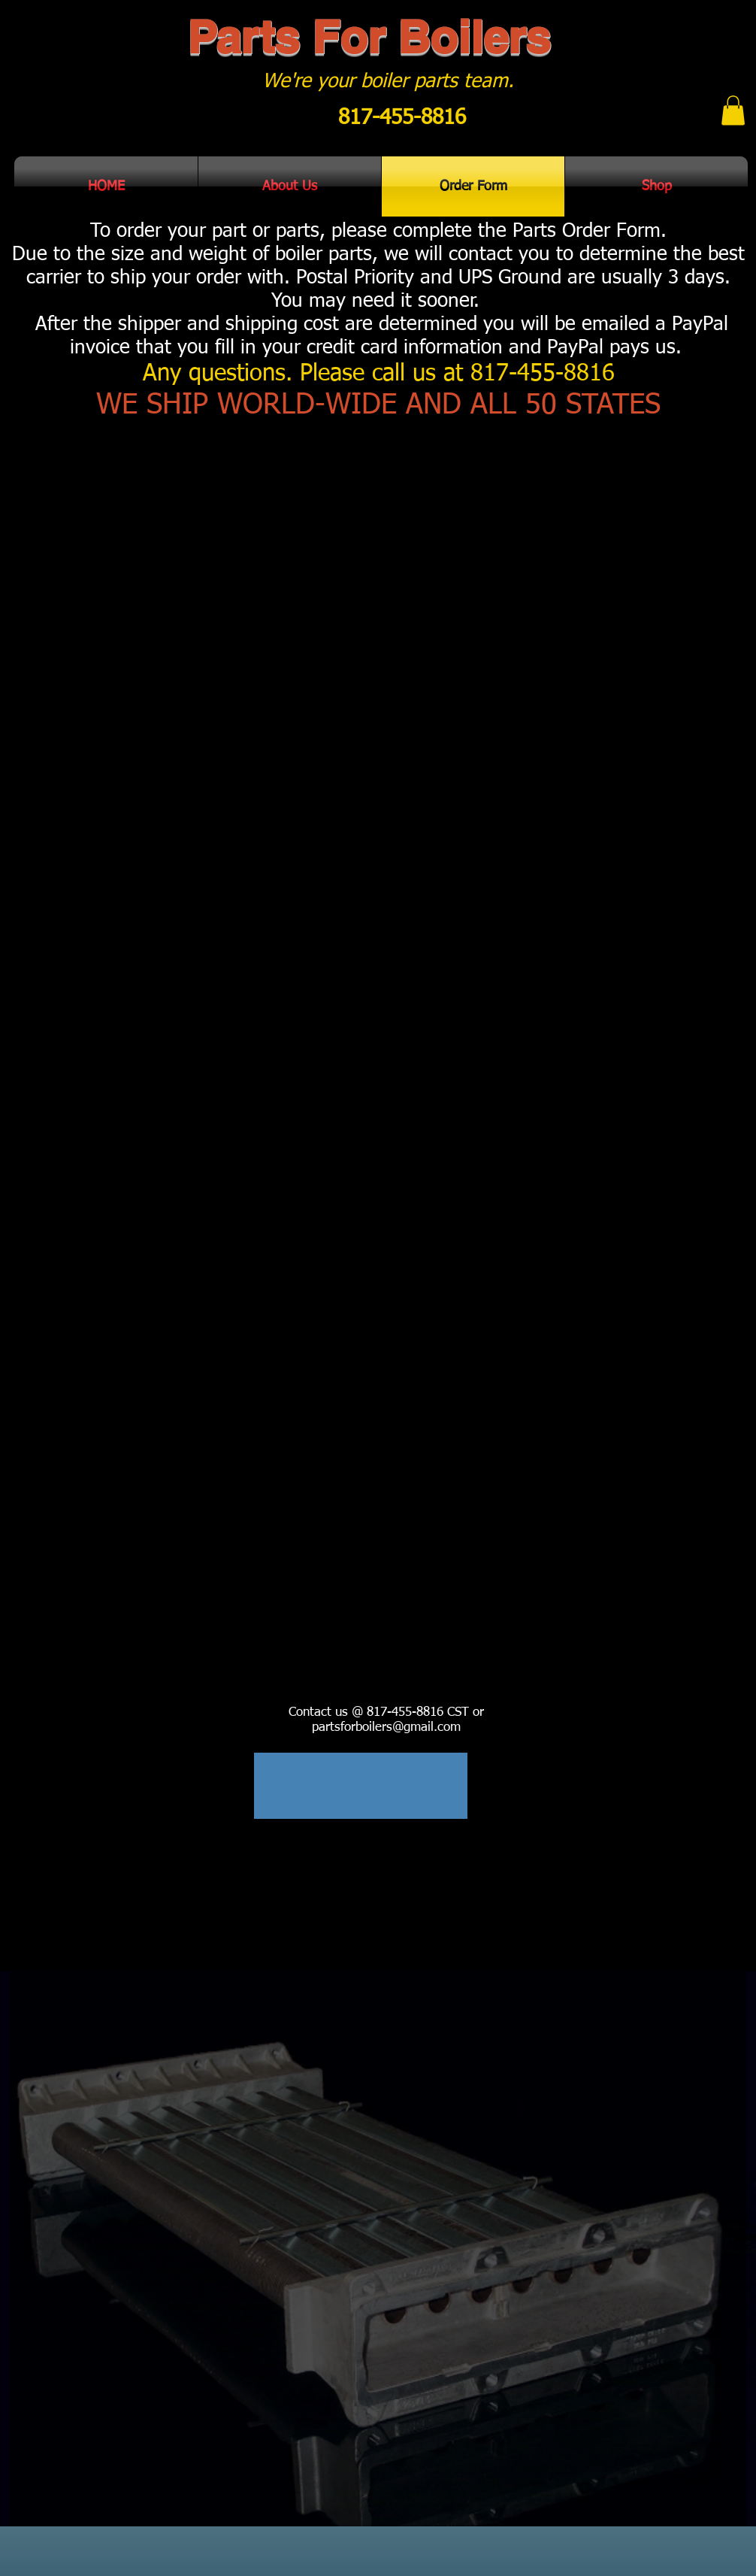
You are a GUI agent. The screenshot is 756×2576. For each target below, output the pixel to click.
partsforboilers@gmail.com (386, 1727)
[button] (733, 110)
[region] (360, 1786)
